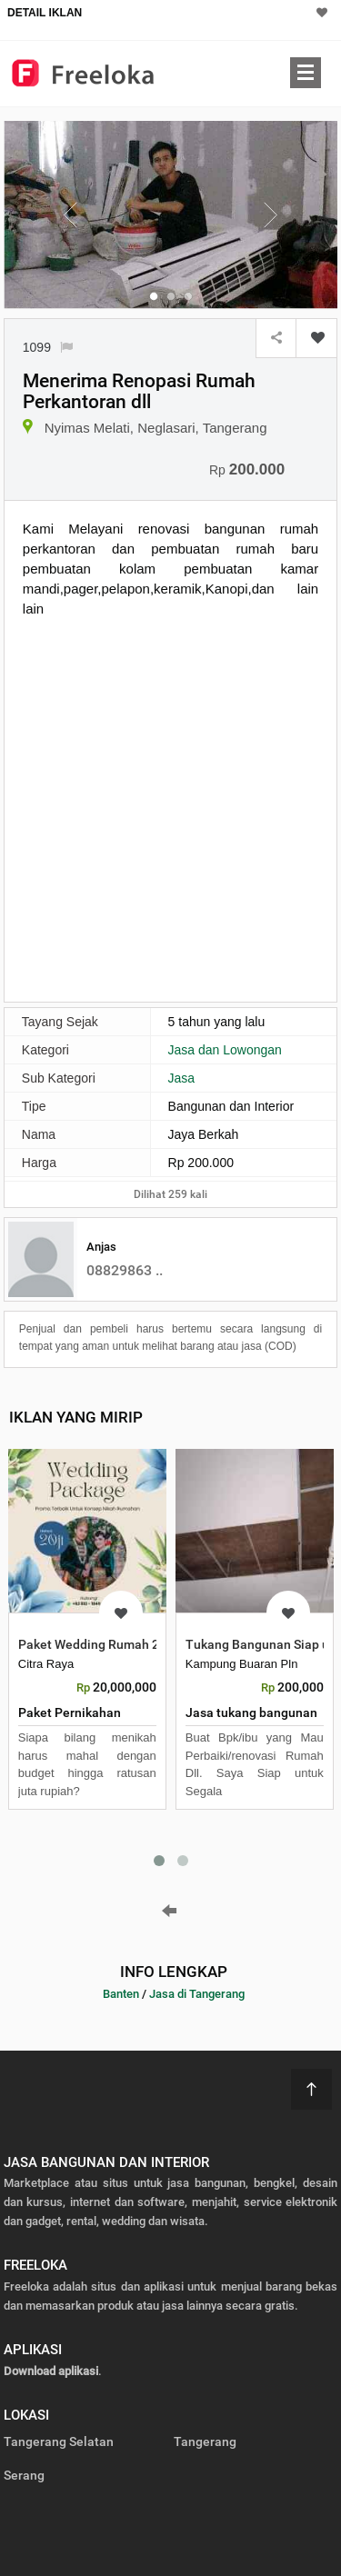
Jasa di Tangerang (197, 1994)
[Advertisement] (170, 807)
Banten (121, 1994)
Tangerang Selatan (59, 2441)
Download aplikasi (51, 2371)
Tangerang (205, 2441)
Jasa (182, 1078)
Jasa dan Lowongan (225, 1050)
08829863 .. (124, 1270)
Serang (24, 2475)
